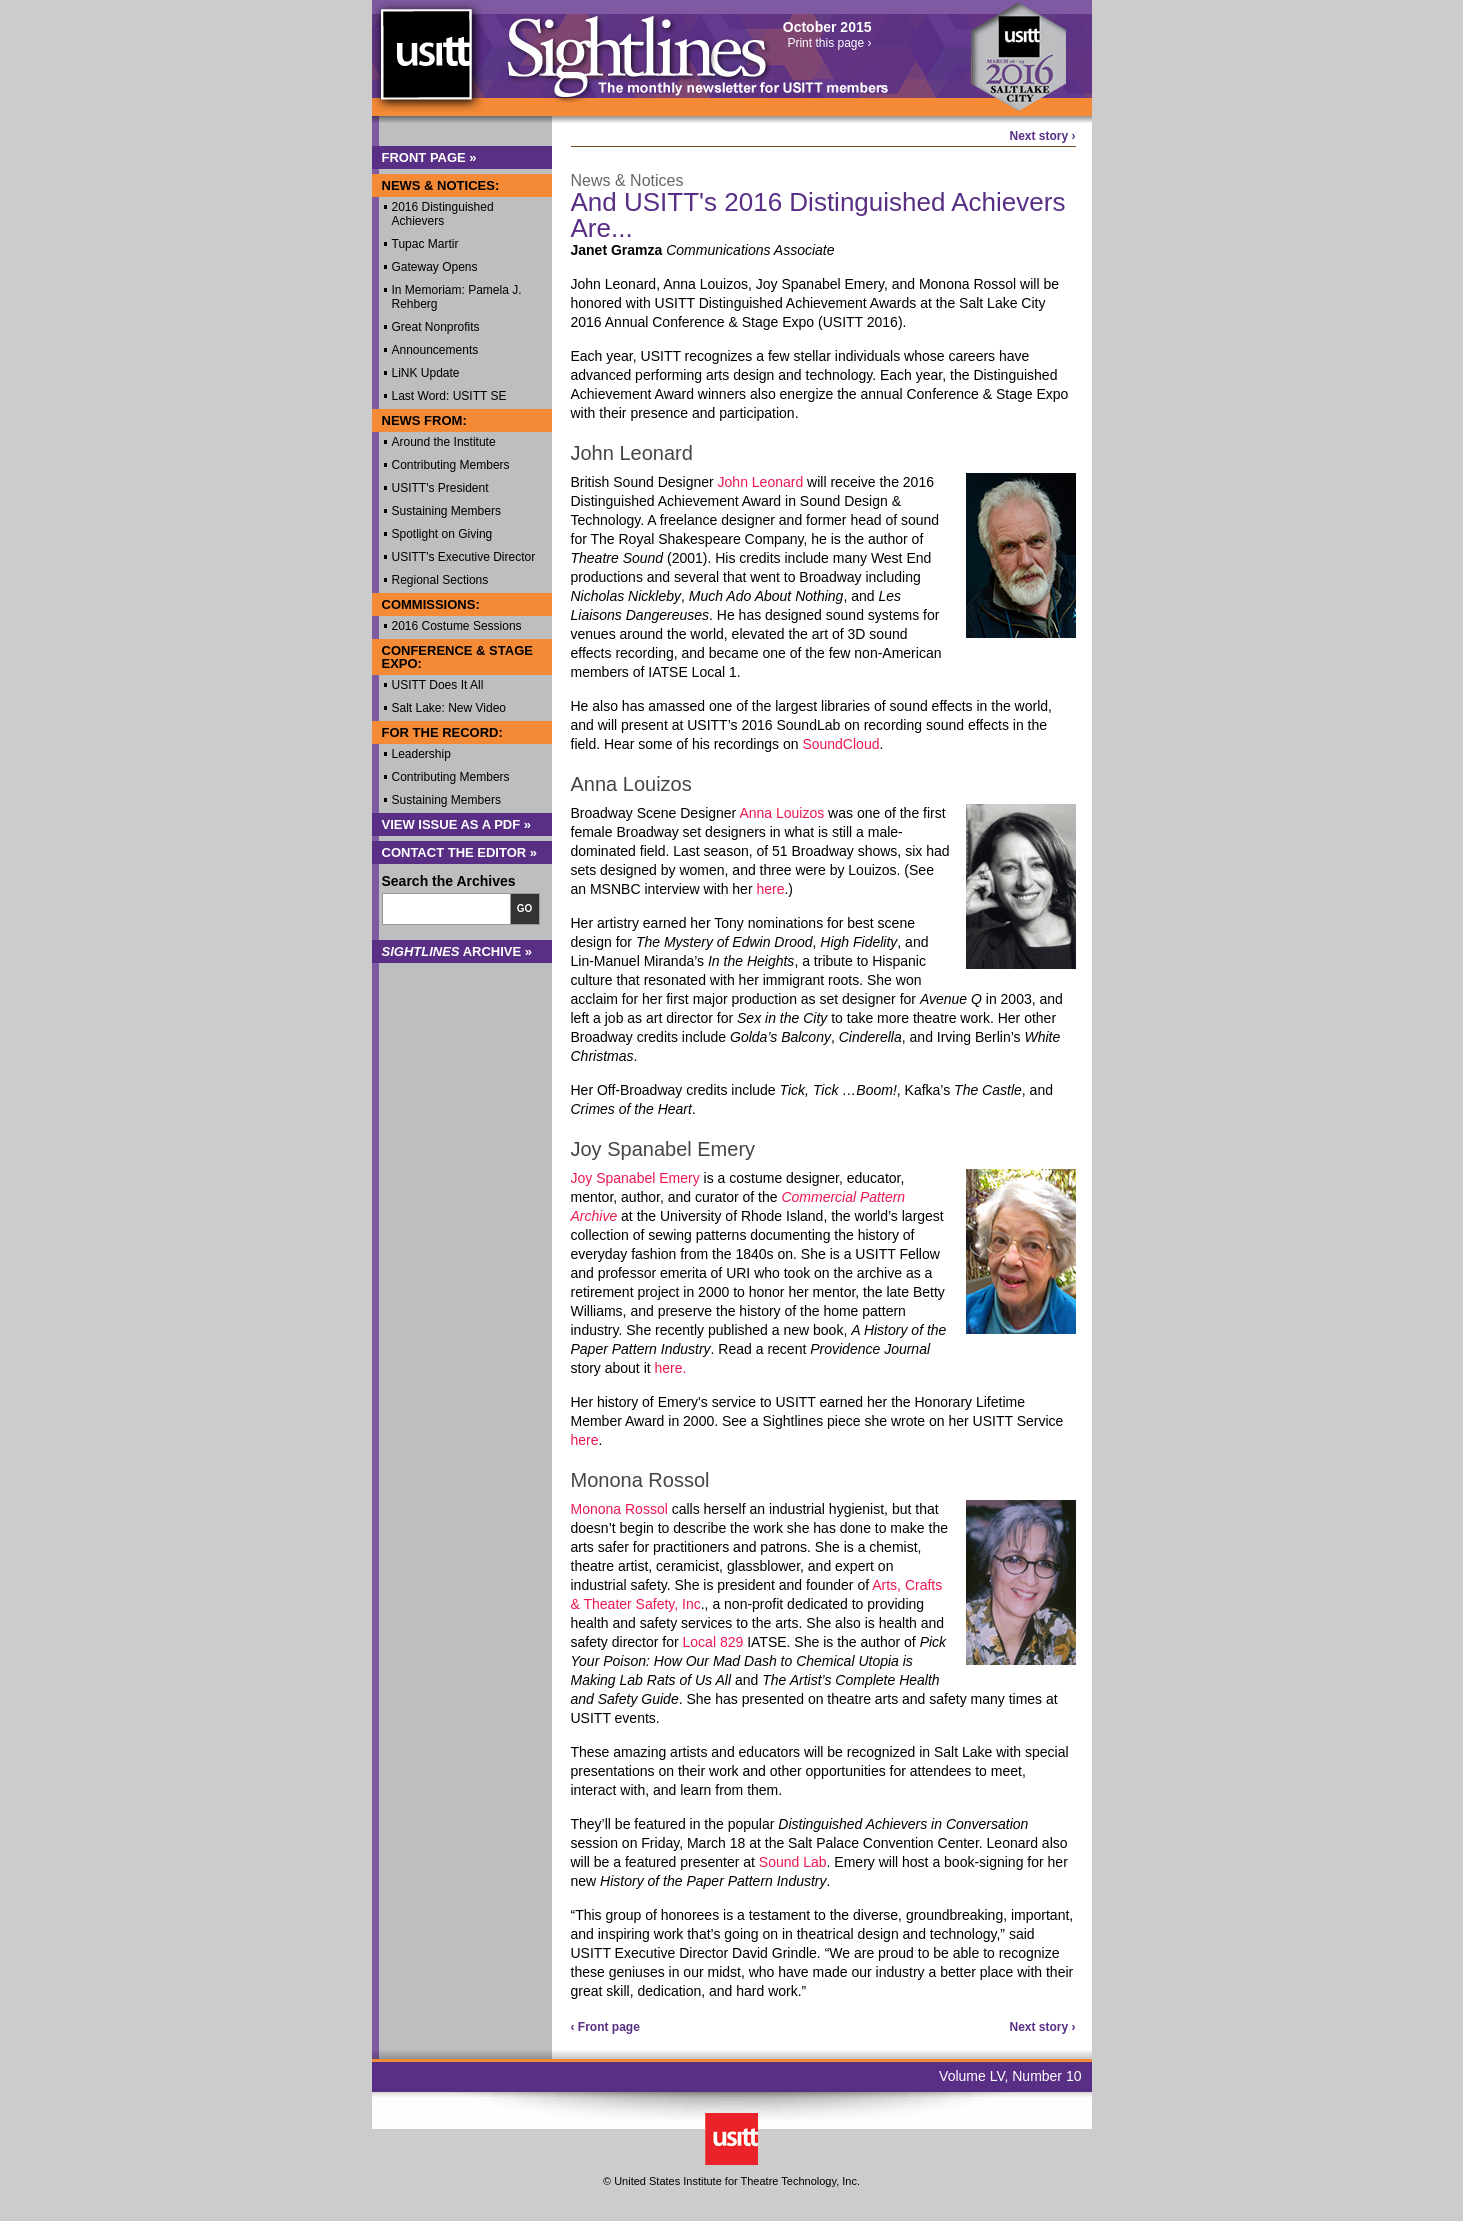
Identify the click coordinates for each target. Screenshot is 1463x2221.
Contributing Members (451, 465)
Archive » (457, 951)
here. (671, 1368)
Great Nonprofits (436, 327)
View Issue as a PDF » (457, 824)
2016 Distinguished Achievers (443, 214)
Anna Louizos (781, 813)
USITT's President (440, 488)
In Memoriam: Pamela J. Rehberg (457, 297)
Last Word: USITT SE (449, 396)
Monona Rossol (619, 1509)
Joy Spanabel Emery (635, 1178)
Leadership (421, 754)
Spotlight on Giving (442, 534)
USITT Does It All (438, 685)
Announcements (435, 350)
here (770, 889)
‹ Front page (605, 2027)
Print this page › (829, 43)
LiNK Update (426, 373)
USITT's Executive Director (464, 557)
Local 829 (713, 1642)
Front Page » (429, 157)
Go (525, 908)
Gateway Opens (435, 267)
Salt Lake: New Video (449, 708)
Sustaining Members (446, 511)
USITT (425, 63)
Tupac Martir (425, 244)
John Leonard (761, 482)
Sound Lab (793, 1862)
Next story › (1042, 136)
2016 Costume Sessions (457, 626)
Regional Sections (440, 580)
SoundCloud (840, 744)
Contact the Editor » (460, 852)
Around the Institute (444, 442)
